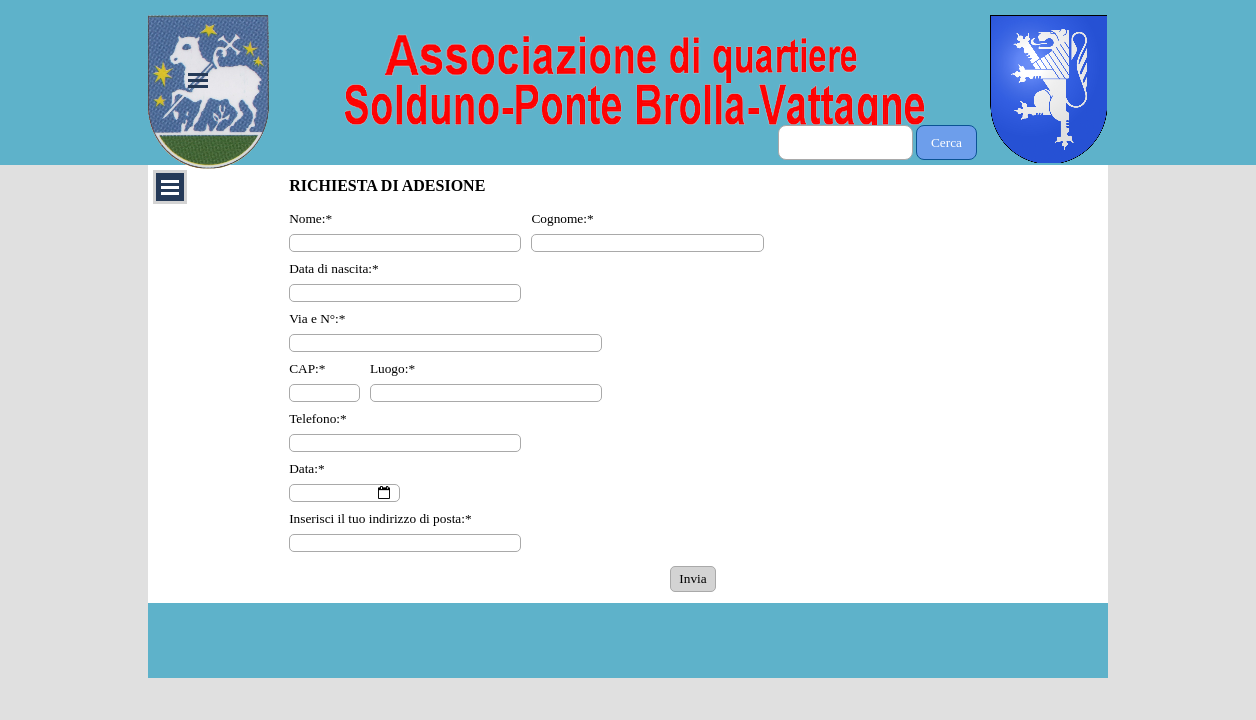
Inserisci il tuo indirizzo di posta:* (380, 518)
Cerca (946, 142)
